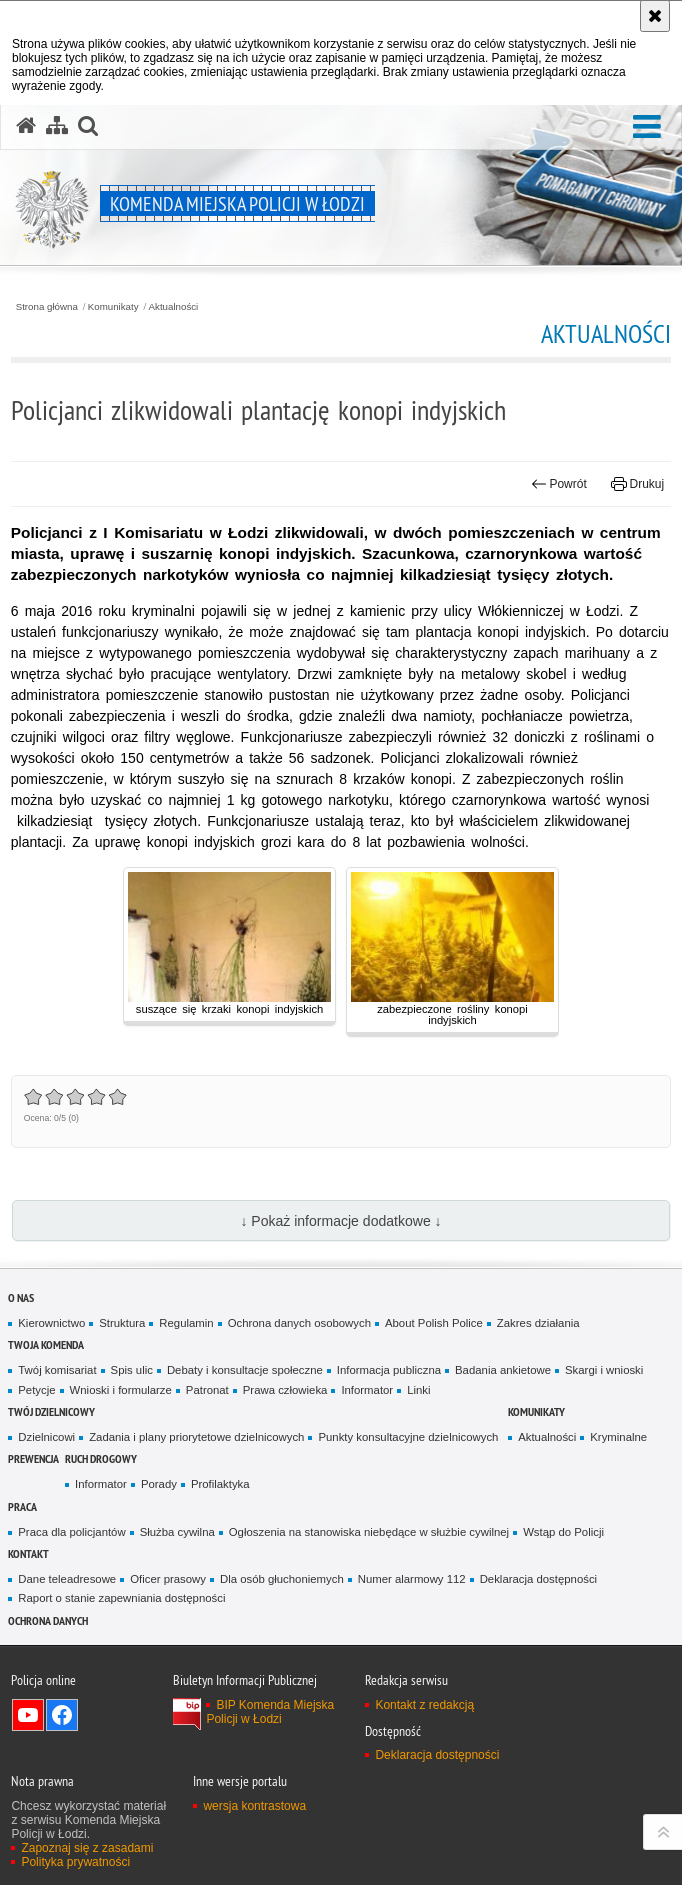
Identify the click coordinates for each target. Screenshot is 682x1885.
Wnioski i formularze (121, 1390)
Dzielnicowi (46, 1437)
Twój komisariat (57, 1370)
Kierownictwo (51, 1323)
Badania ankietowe (503, 1370)
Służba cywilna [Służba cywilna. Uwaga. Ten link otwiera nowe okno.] (177, 1532)
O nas (21, 1297)
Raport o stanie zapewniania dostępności (121, 1598)
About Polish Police (434, 1323)
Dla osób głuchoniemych (282, 1579)
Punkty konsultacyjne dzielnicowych (408, 1437)
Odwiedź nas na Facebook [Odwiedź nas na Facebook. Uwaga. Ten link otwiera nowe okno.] (62, 1715)
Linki (418, 1390)
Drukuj (637, 484)
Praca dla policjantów (71, 1532)
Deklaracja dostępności (538, 1579)
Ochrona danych (48, 1620)
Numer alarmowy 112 (412, 1579)
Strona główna (47, 307)
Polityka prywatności (75, 1862)
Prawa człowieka (285, 1390)
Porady (159, 1484)
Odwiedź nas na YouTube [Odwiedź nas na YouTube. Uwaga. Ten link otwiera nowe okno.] (28, 1715)
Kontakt (28, 1553)
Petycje (36, 1390)
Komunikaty (113, 307)
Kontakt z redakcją (424, 1705)
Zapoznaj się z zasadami (87, 1848)
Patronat (207, 1390)
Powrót (559, 484)
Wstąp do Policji (563, 1532)
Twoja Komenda (46, 1344)
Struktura (122, 1323)
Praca (22, 1506)
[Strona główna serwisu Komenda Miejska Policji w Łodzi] (26, 126)
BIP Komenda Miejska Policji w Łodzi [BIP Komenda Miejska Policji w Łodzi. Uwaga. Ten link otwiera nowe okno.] (270, 1712)
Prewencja (33, 1458)
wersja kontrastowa (254, 1806)
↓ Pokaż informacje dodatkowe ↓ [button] (340, 1221)
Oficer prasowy (168, 1579)
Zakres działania (538, 1323)
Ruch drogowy (101, 1458)
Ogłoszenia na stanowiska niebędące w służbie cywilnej (369, 1532)
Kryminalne (618, 1437)
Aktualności (174, 307)
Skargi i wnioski (604, 1370)
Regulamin (186, 1323)
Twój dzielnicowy (51, 1411)
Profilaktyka (220, 1484)
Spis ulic (132, 1370)
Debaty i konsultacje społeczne (245, 1370)
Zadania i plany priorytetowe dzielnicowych (196, 1437)
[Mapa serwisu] (57, 126)
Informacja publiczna (389, 1370)
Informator (367, 1390)
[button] (647, 127)
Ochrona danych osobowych (299, 1323)
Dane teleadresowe (67, 1579)
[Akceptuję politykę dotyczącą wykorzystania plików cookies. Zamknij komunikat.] (655, 16)
